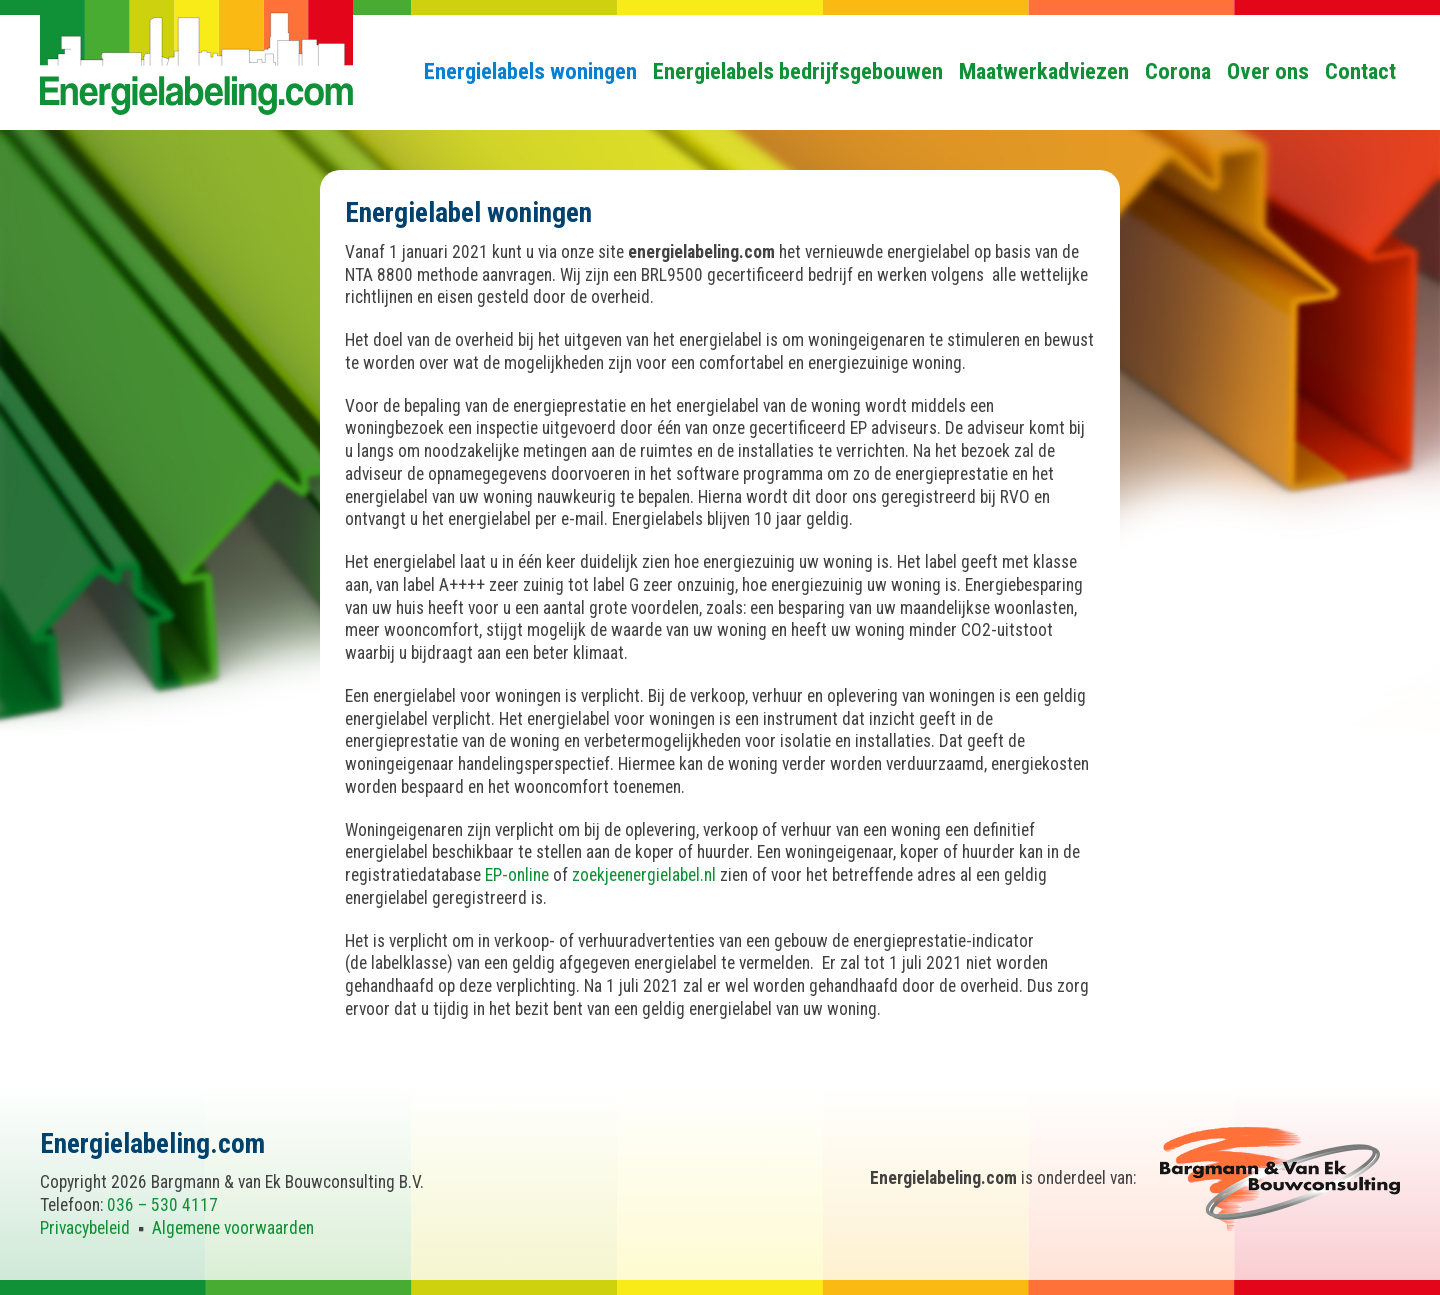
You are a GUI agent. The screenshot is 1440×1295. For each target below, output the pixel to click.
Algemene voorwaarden (233, 1228)
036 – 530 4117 (162, 1205)
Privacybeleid (85, 1228)
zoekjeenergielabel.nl (644, 875)
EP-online (517, 875)
